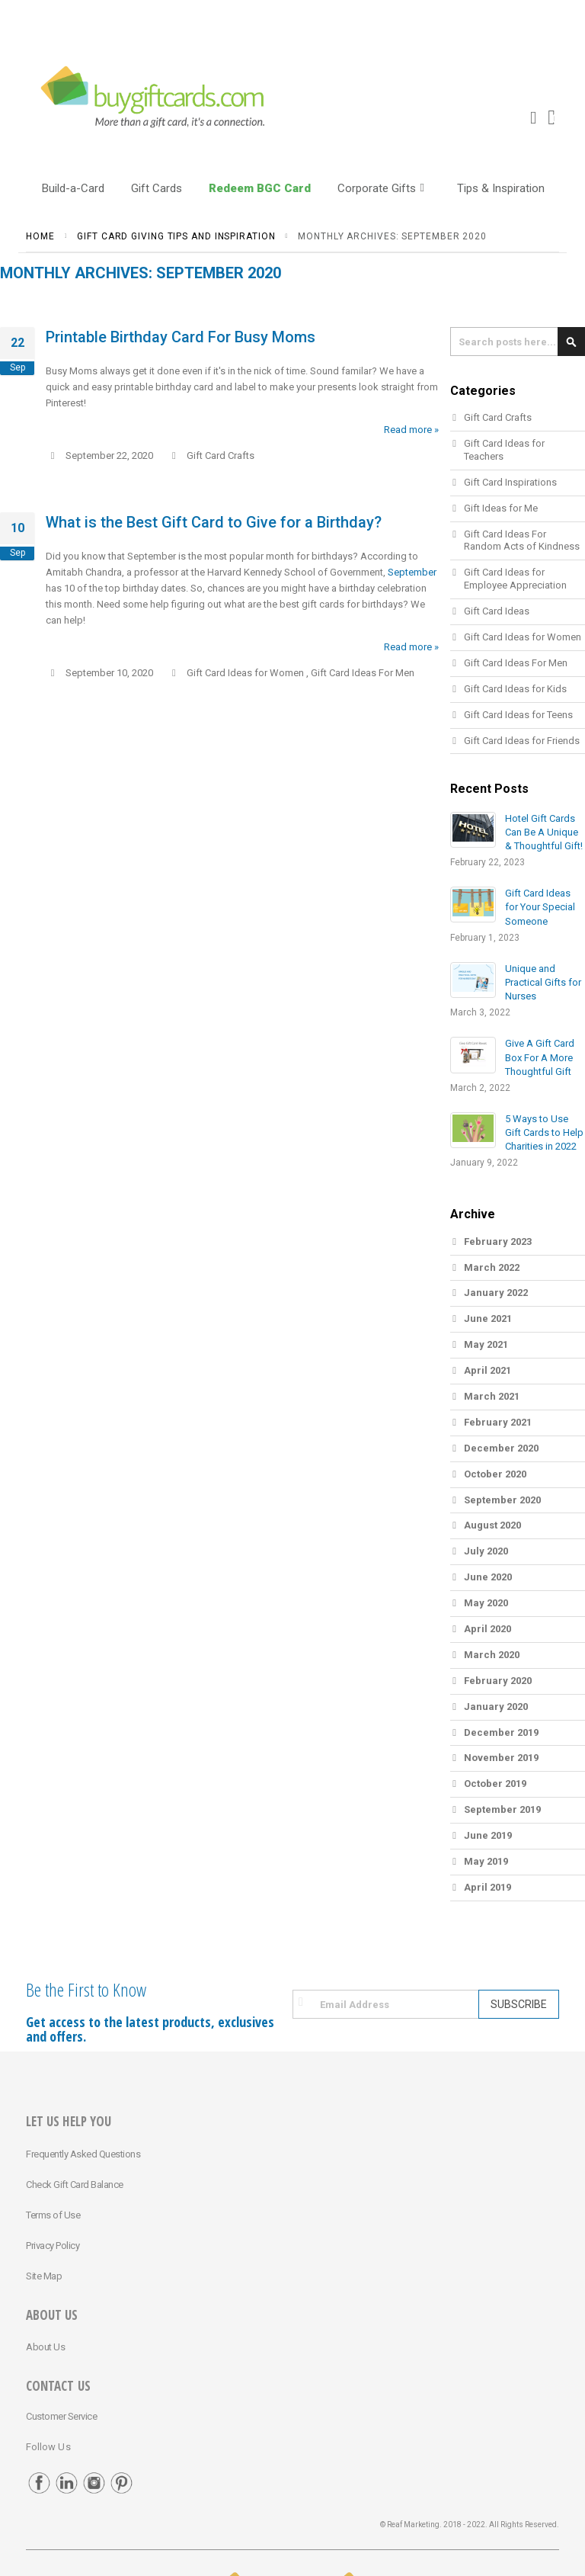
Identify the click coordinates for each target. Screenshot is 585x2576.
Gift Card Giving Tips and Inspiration (176, 236)
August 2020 (492, 1525)
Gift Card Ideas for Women (245, 672)
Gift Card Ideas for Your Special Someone (540, 906)
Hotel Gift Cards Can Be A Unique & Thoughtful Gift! (544, 832)
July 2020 (486, 1551)
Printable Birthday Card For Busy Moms (180, 337)
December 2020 (501, 1448)
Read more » (411, 429)
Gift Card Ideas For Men (362, 672)
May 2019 (486, 1861)
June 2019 (488, 1835)
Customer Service (61, 2416)
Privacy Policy (52, 2245)
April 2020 (487, 1628)
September (412, 572)
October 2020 (495, 1474)
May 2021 (486, 1344)
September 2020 (502, 1500)
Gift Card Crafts (220, 455)
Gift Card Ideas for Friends (522, 740)
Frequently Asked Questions (83, 2154)
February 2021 (498, 1422)
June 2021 (488, 1318)
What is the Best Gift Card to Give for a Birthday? (214, 522)
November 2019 (501, 1757)
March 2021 (491, 1396)
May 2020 (486, 1603)
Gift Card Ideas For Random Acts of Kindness (522, 540)
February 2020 (498, 1680)
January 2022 (496, 1292)
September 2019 (502, 1809)
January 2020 (496, 1706)
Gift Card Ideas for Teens (518, 714)
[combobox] (517, 341)
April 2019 (487, 1887)
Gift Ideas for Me (501, 508)
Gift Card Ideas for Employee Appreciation (515, 578)
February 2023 (498, 1241)
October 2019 (495, 1783)
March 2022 (491, 1267)
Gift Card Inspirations (510, 482)
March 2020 (491, 1654)
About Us (45, 2347)
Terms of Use (53, 2215)
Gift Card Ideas (496, 611)
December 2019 (501, 1732)
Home (40, 236)
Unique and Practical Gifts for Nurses (543, 982)
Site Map (44, 2276)
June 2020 (488, 1577)
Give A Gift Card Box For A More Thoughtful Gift (539, 1057)
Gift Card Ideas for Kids (515, 689)
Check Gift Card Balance (74, 2184)
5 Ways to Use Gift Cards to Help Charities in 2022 (544, 1132)
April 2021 (487, 1370)
